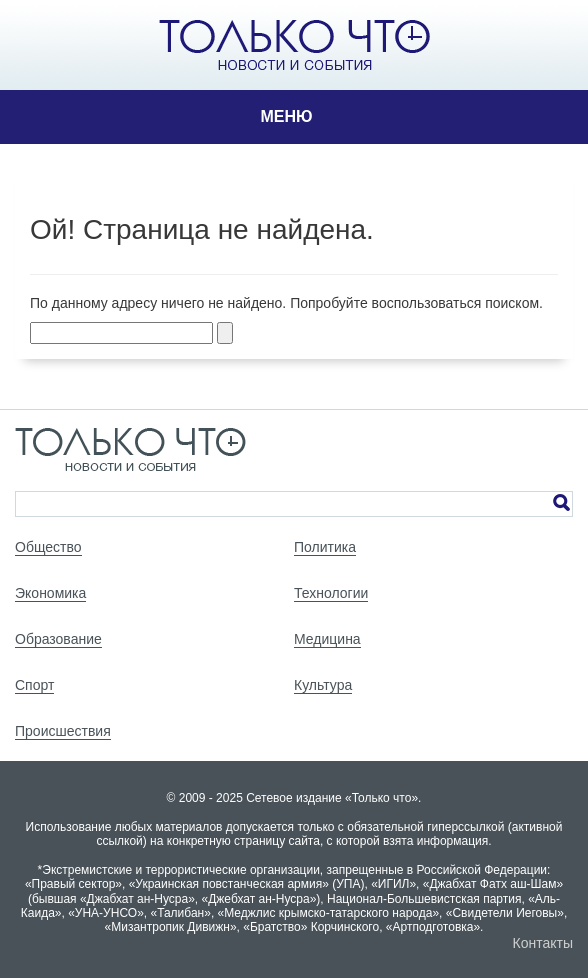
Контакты (543, 943)
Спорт (34, 685)
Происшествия (63, 731)
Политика (325, 547)
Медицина (327, 639)
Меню (286, 116)
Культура (323, 685)
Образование (58, 639)
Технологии (331, 593)
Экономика (50, 593)
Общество (48, 547)
